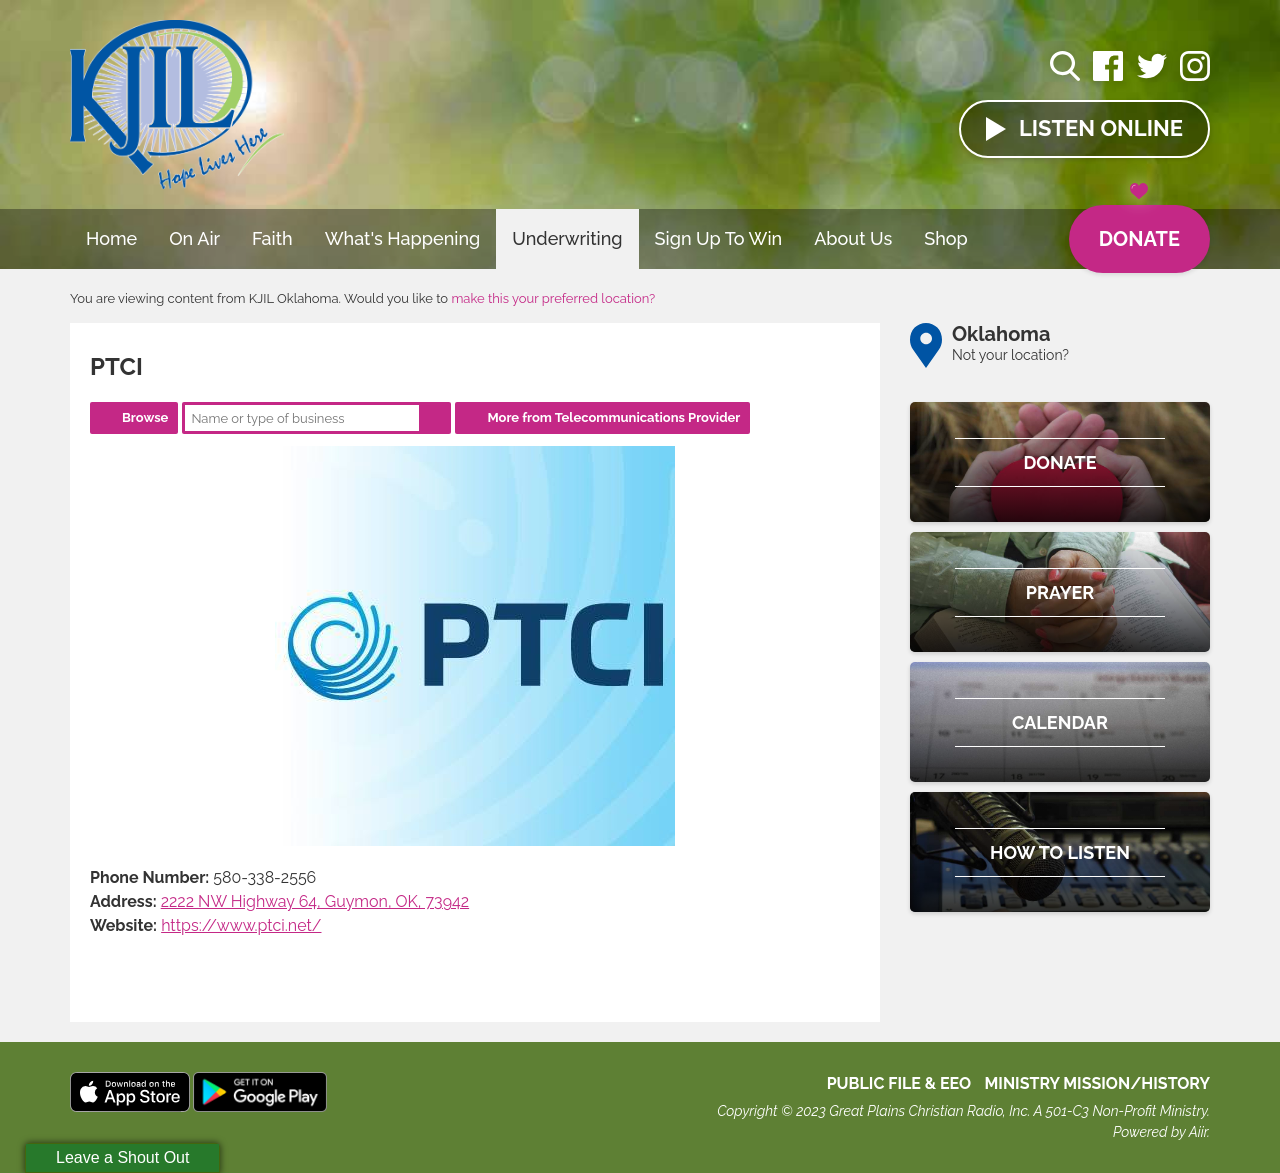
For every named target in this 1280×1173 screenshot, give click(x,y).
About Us (853, 238)
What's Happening (403, 238)
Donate (1139, 228)
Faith (272, 238)
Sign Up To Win (719, 238)
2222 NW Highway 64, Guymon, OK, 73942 (315, 901)
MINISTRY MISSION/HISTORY (1097, 1083)
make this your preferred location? (553, 298)
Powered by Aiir (1160, 1132)
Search (435, 418)
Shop (946, 238)
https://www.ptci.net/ (241, 925)
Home (111, 238)
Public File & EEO (899, 1083)
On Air (194, 238)
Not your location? (1010, 355)
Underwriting (567, 238)
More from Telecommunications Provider (613, 417)
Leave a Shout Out (122, 1157)
